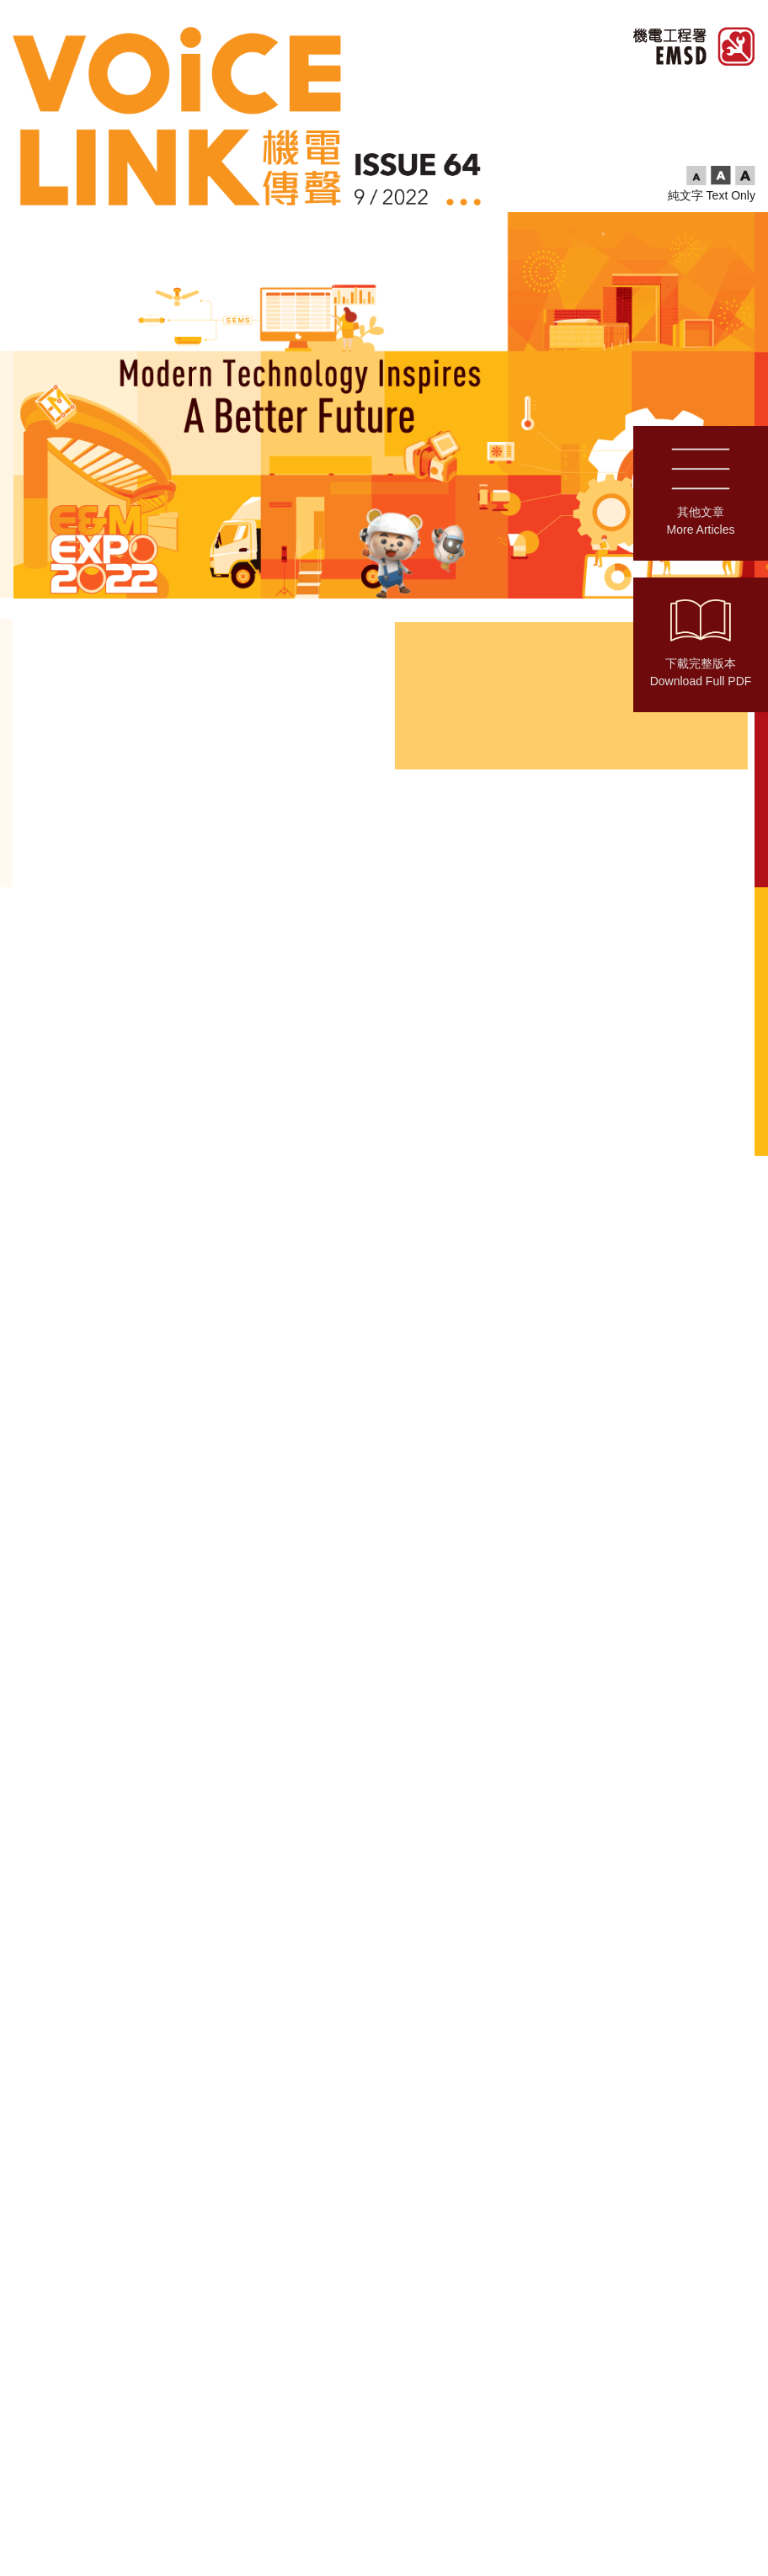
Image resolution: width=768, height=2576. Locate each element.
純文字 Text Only (711, 195)
